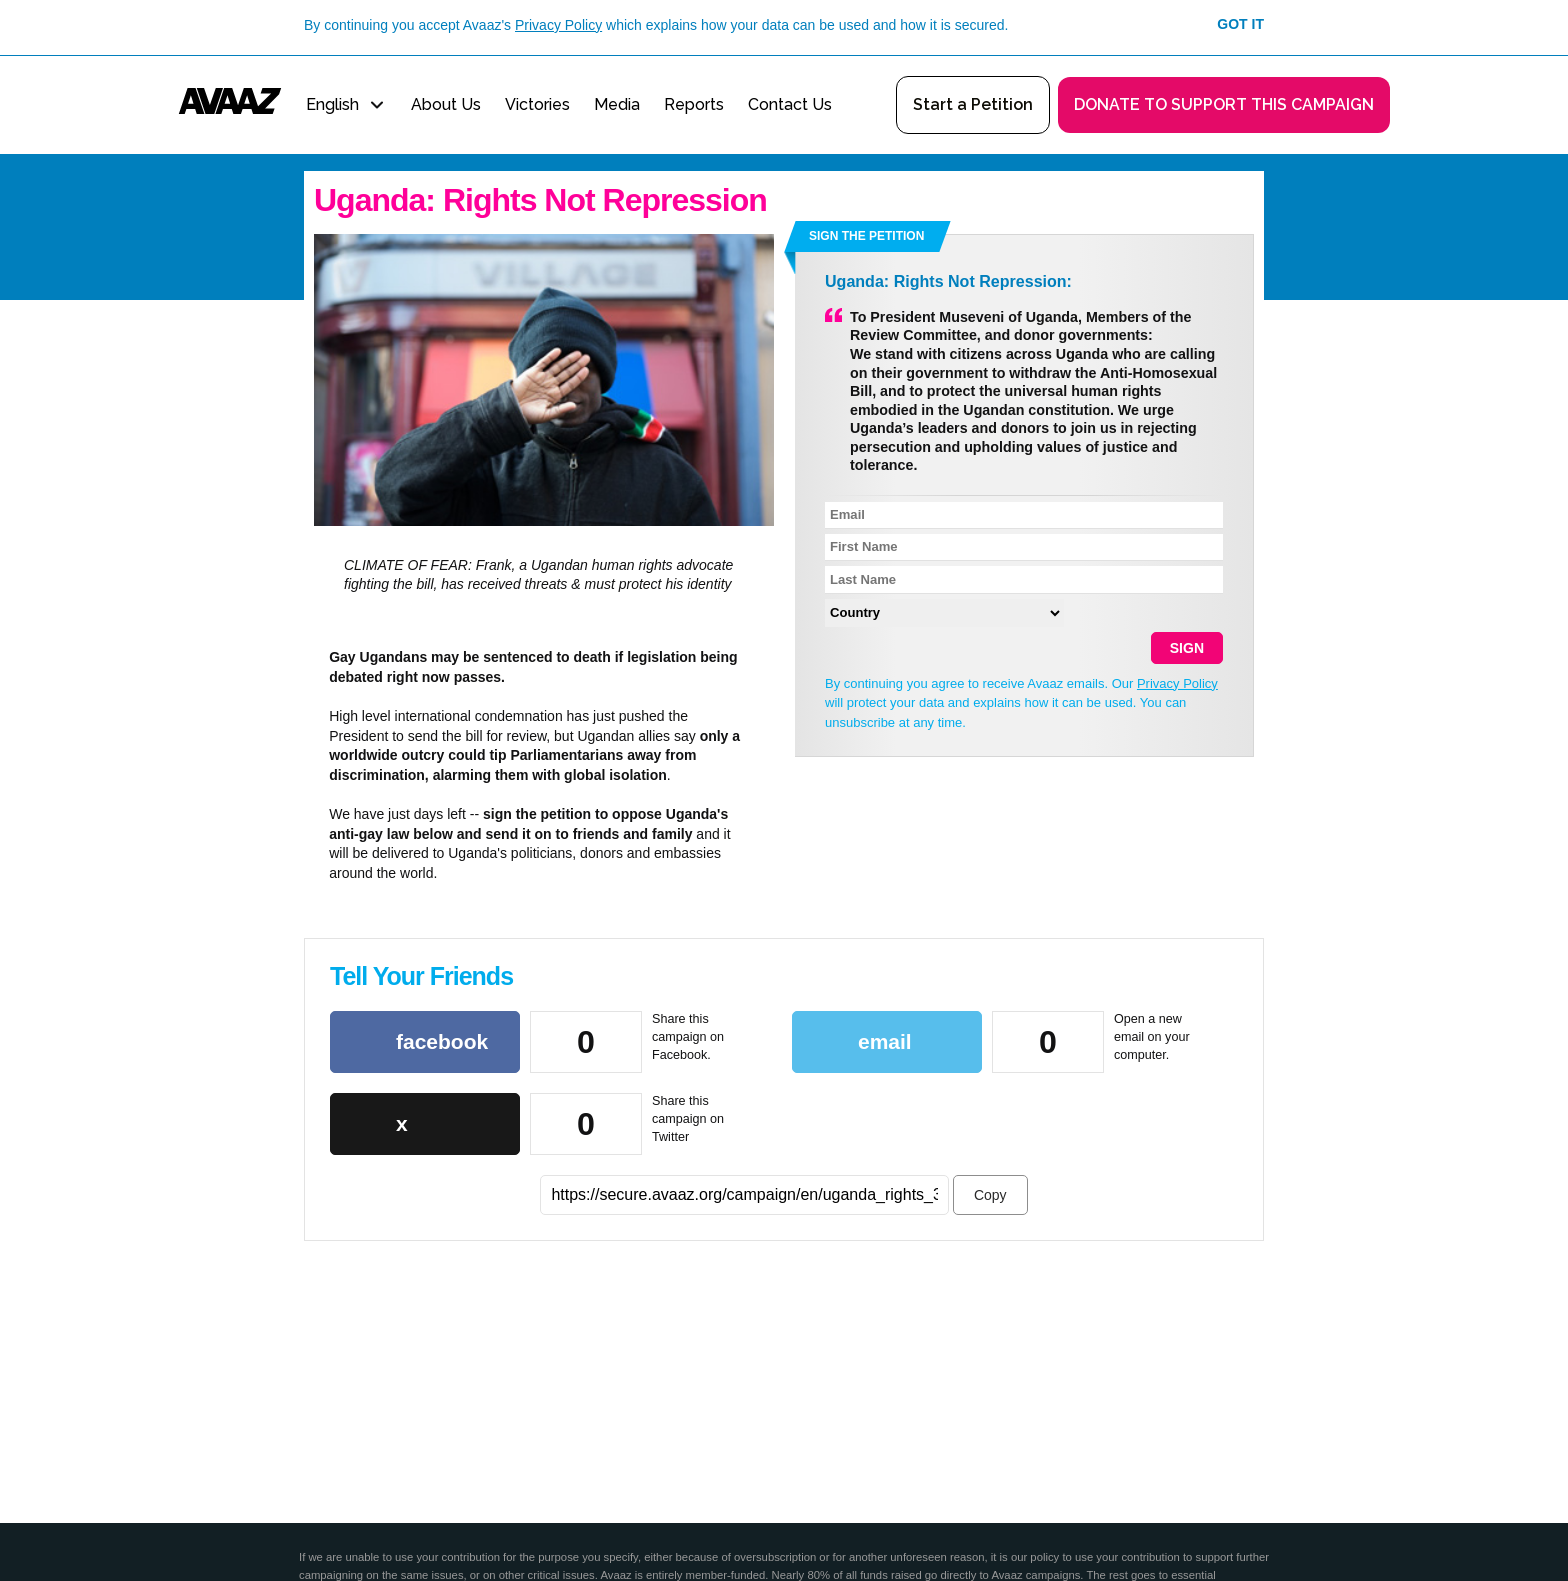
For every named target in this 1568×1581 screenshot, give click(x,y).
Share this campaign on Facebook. (688, 1036)
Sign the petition (866, 236)
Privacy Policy (558, 25)
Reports (694, 104)
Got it (1240, 24)
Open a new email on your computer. (1152, 1036)
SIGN (1187, 648)
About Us (446, 104)
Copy (990, 1195)
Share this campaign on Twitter (688, 1118)
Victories (537, 104)
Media (617, 104)
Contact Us (790, 104)
